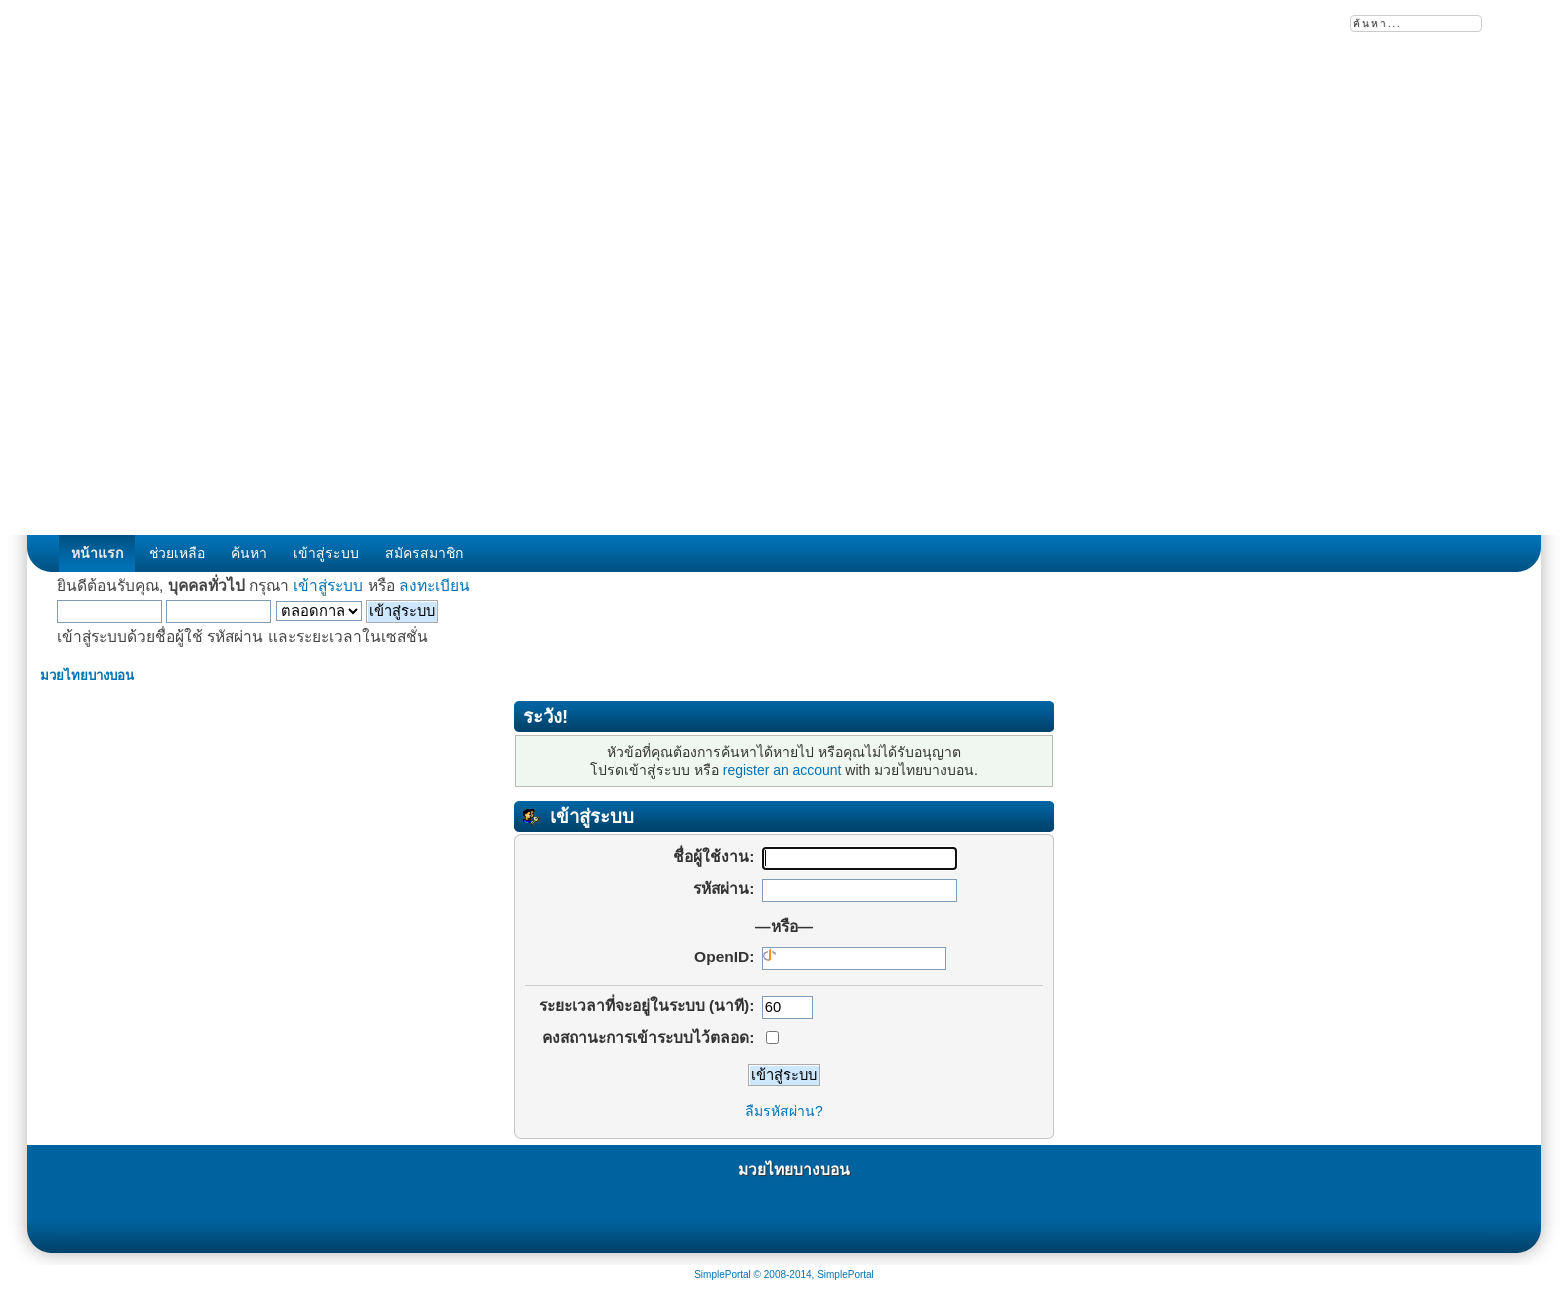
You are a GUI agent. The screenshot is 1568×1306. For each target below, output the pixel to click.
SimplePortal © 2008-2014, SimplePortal (784, 1274)
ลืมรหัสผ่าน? (784, 1111)
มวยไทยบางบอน (794, 1169)
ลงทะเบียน (434, 585)
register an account (782, 770)
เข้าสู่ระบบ (328, 585)
